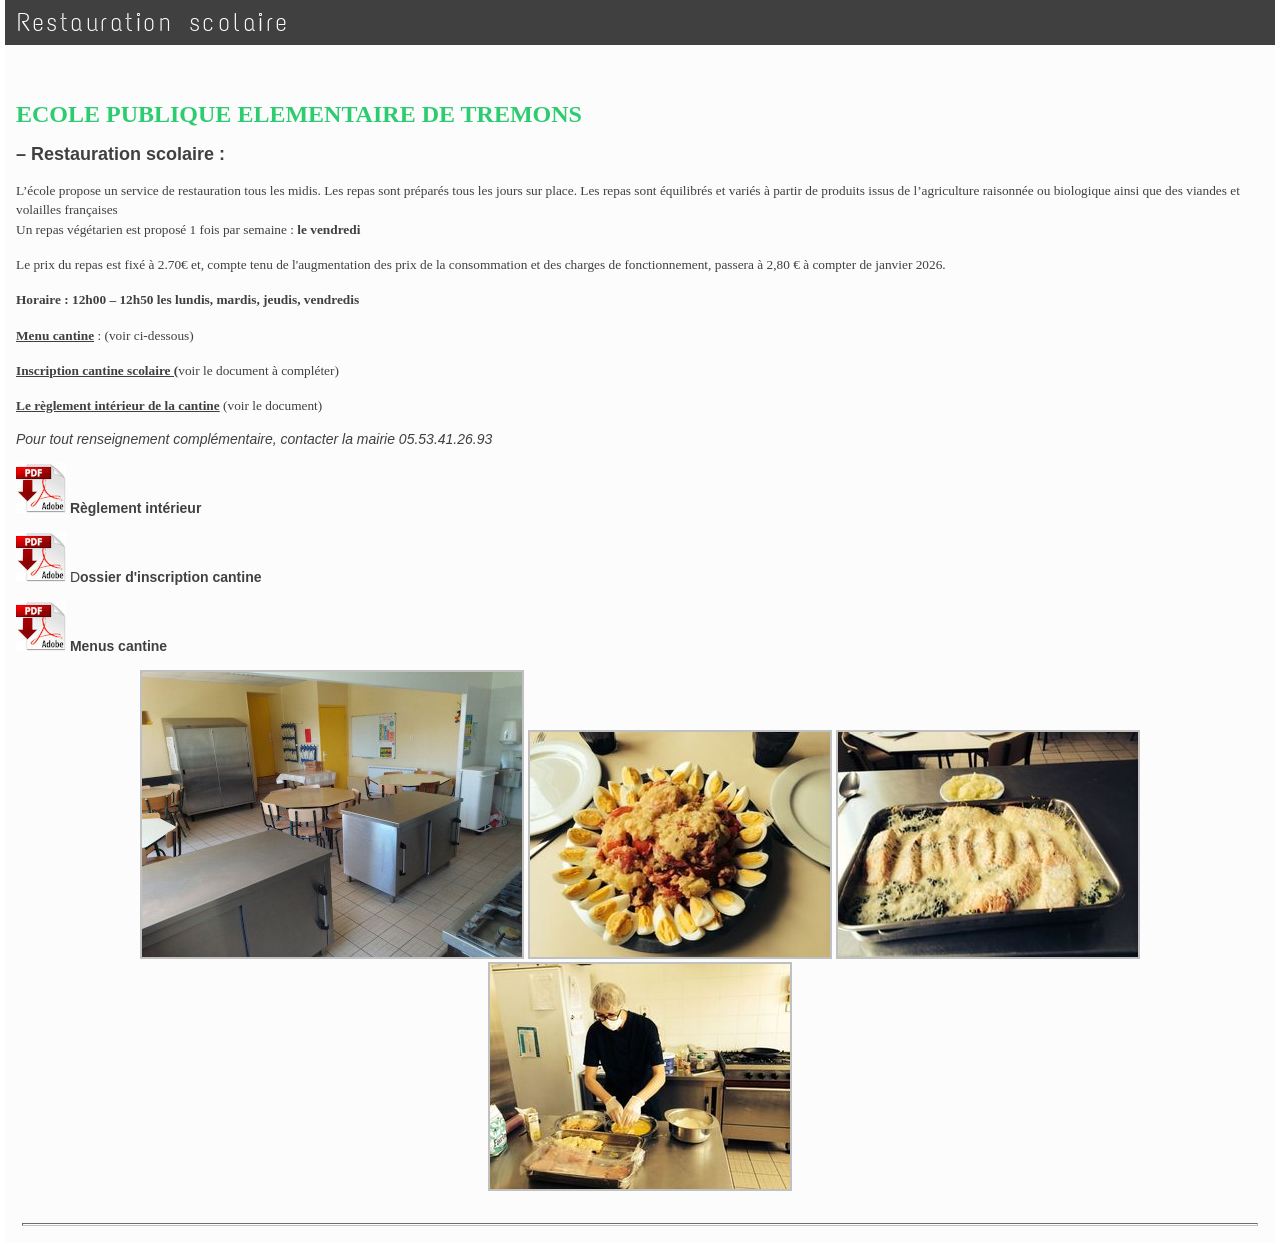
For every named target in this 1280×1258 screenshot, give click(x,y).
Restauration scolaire (153, 22)
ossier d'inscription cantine (170, 577)
